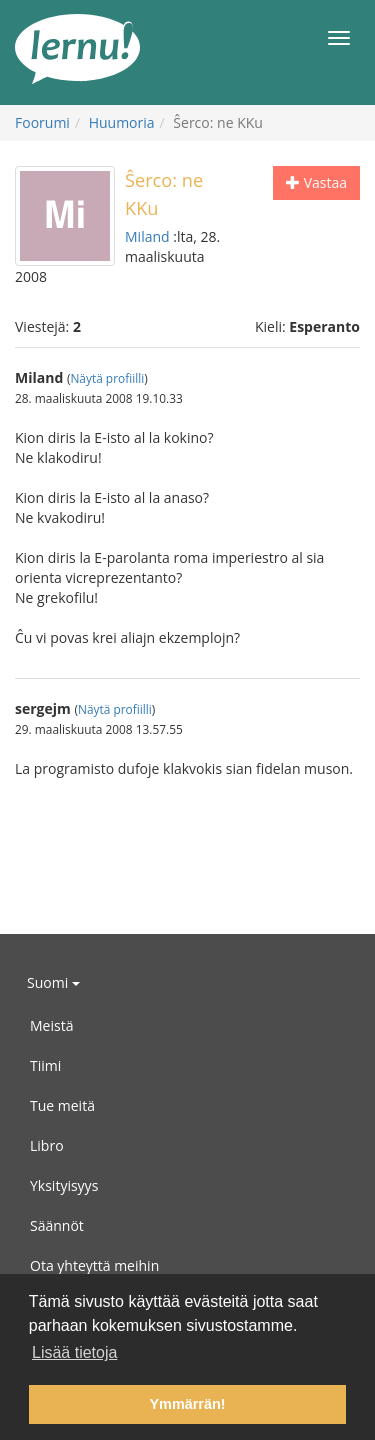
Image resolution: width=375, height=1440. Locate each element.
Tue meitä (62, 1105)
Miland (147, 236)
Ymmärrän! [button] (188, 1404)
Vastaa (316, 182)
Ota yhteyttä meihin (94, 1265)
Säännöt (57, 1225)
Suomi (53, 982)
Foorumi (42, 122)
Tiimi (45, 1065)
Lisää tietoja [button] (74, 1352)
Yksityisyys (64, 1185)
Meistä (51, 1025)
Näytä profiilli (107, 378)
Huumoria (122, 122)
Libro (47, 1145)
